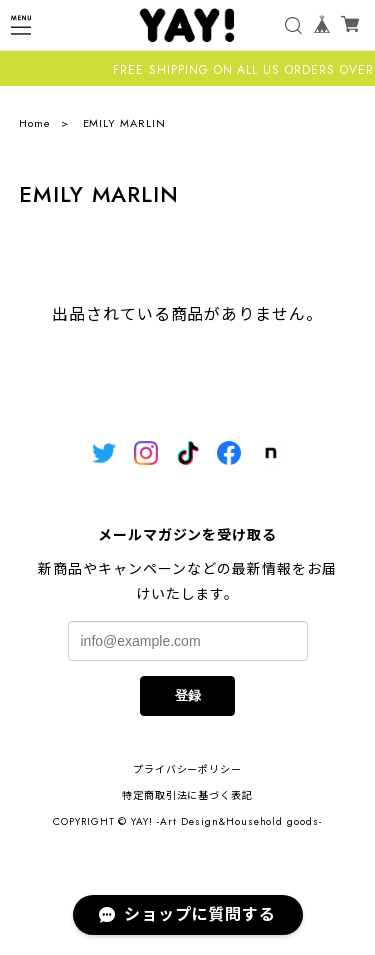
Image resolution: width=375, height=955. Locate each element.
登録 (188, 695)
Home (35, 123)
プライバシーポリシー (188, 769)
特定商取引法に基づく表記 (188, 795)
